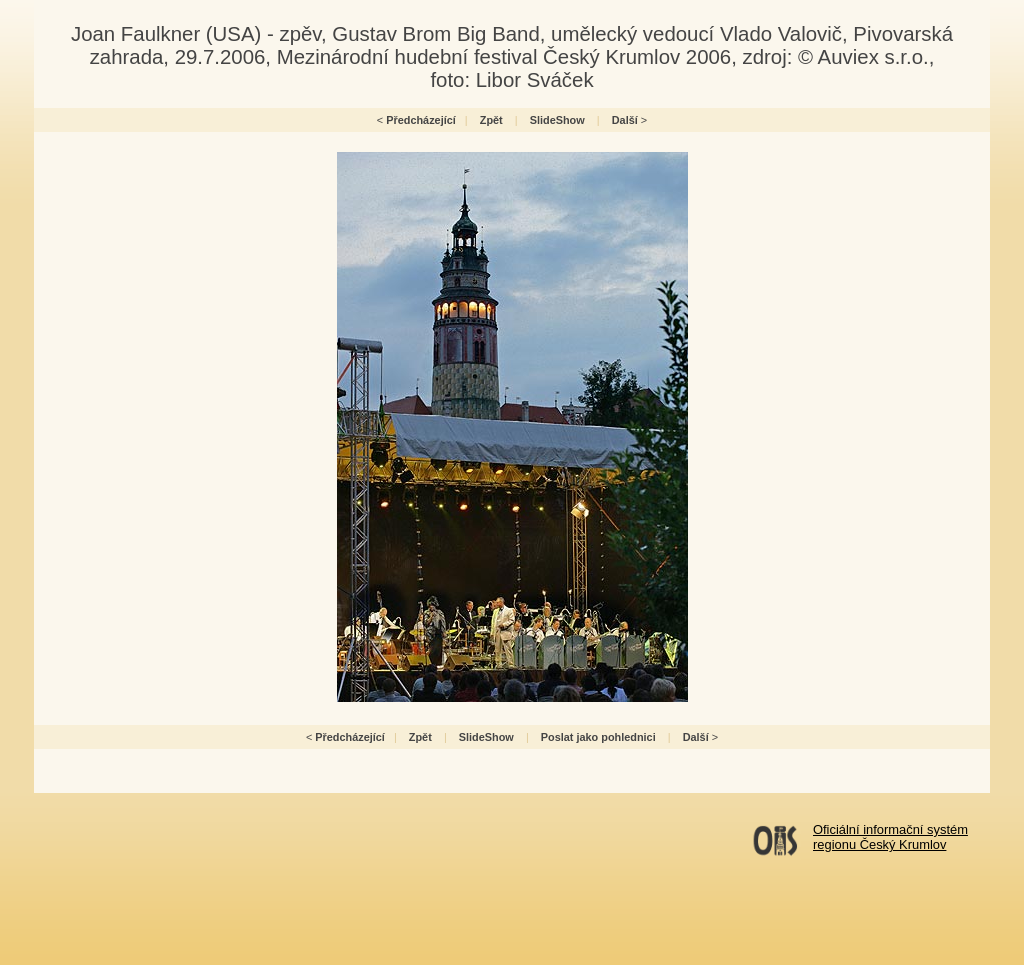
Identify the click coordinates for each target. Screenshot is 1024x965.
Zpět (491, 120)
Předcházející (421, 120)
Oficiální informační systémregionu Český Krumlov (890, 837)
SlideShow (557, 120)
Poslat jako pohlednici (598, 737)
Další (625, 120)
